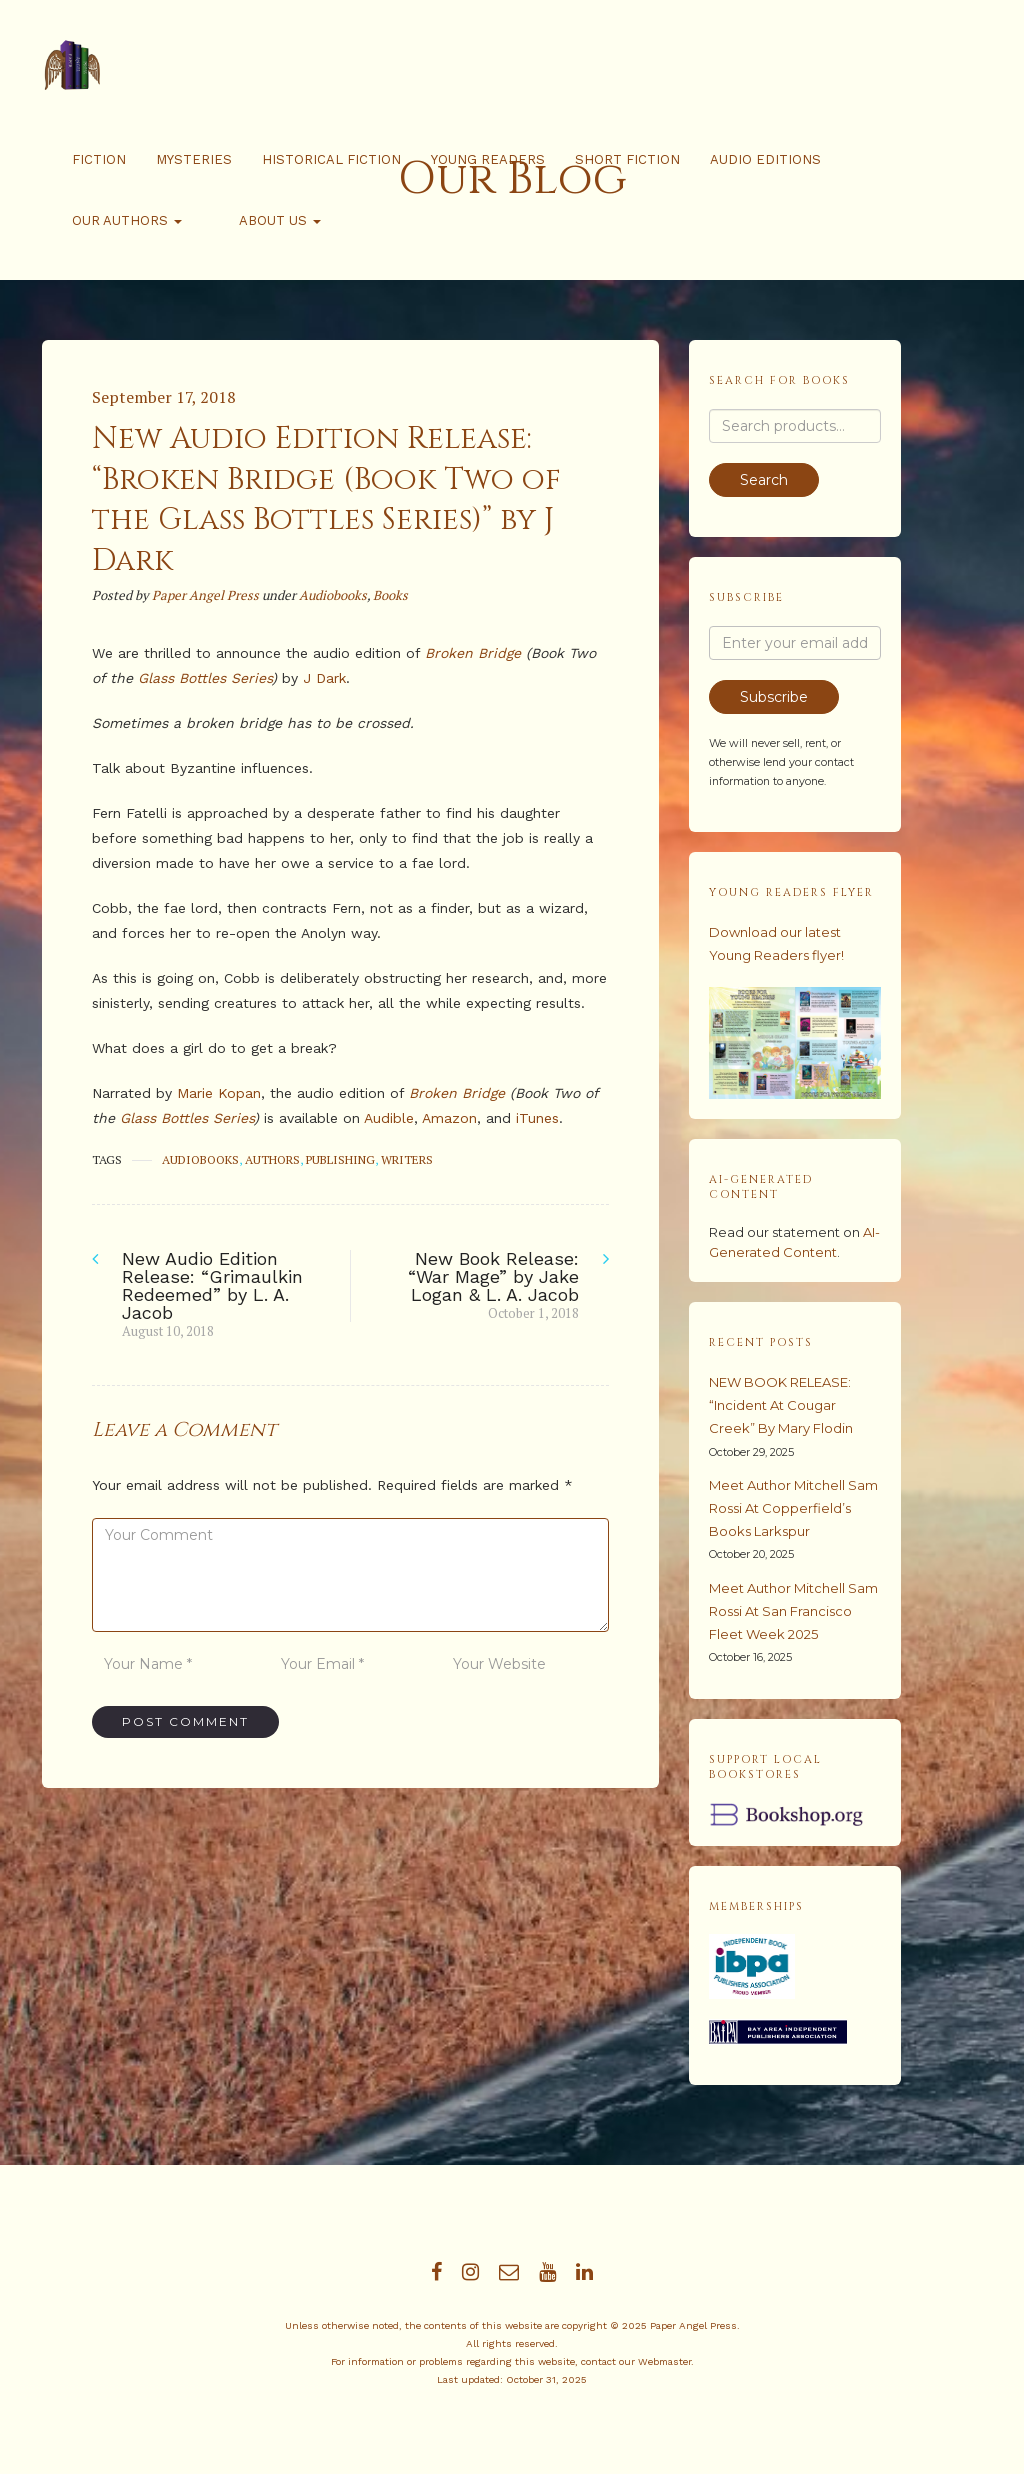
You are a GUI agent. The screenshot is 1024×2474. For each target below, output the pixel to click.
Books (390, 595)
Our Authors (127, 220)
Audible (389, 1118)
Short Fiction (627, 159)
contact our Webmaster (636, 2361)
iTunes (537, 1118)
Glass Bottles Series (205, 678)
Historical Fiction (331, 159)
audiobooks (200, 1159)
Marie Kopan (219, 1093)
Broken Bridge (473, 653)
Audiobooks (333, 595)
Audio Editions (765, 159)
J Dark (324, 678)
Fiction (99, 159)
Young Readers (488, 159)
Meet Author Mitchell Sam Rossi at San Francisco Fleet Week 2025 (793, 1611)
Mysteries (194, 159)
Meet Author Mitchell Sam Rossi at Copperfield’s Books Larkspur (793, 1508)
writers (407, 1159)
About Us (253, 220)
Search (764, 480)
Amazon (449, 1118)
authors (272, 1159)
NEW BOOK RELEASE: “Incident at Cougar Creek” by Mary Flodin (781, 1405)
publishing (340, 1159)
